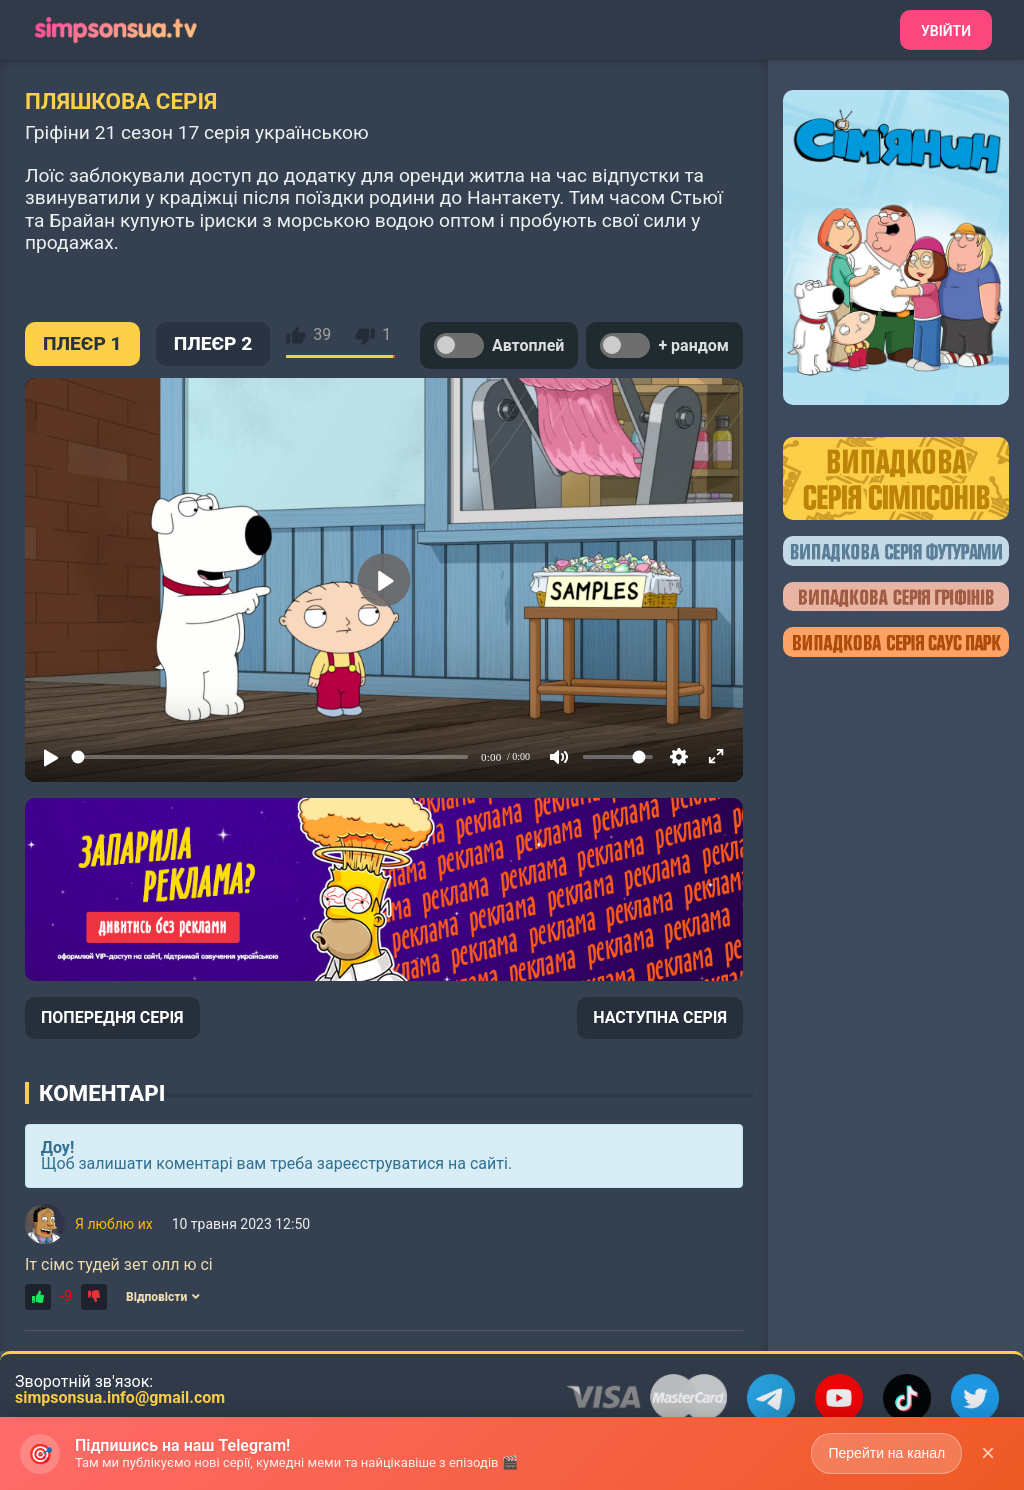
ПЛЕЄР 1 (82, 343)
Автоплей (499, 345)
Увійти (946, 31)
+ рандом (664, 345)
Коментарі (102, 1093)
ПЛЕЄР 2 (213, 343)
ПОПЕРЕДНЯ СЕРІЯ (112, 1017)
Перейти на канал (886, 1453)
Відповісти (163, 1297)
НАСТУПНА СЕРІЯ (660, 1017)
